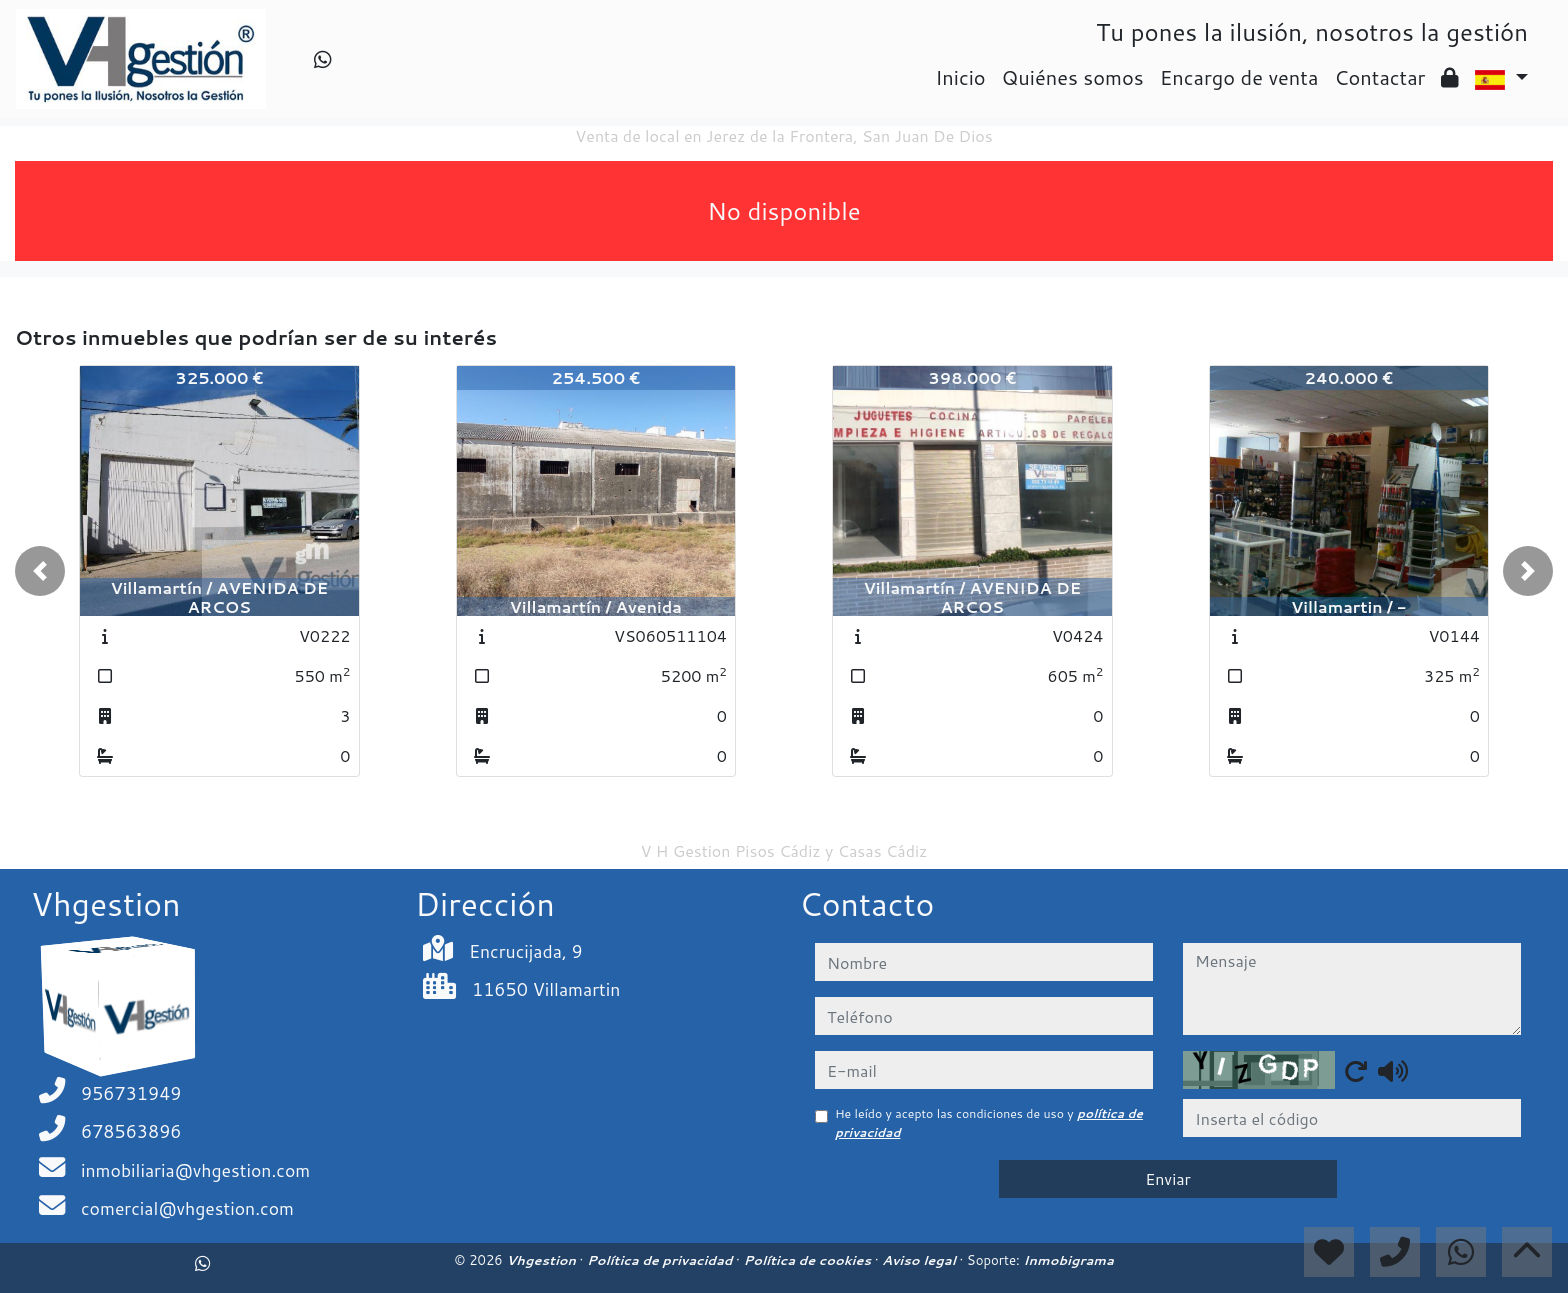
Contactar (1379, 77)
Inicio (960, 77)
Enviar (1168, 1178)
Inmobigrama (1068, 1260)
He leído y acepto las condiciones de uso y (989, 1122)
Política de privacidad (661, 1260)
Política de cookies (808, 1260)
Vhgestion (542, 1260)
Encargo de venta (1239, 77)
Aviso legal (920, 1260)
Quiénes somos (1073, 77)
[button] (40, 571)
